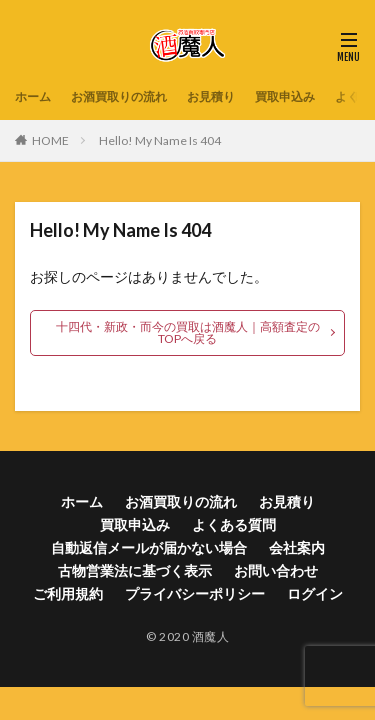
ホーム (33, 96)
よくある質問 (234, 524)
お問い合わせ (276, 570)
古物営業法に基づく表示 (135, 570)
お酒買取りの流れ (119, 96)
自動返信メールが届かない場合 (149, 547)
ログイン (315, 593)
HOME (50, 140)
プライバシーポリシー (195, 593)
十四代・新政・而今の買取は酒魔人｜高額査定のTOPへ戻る (188, 332)
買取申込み (285, 96)
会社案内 (297, 547)
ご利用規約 (68, 593)
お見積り (211, 96)
